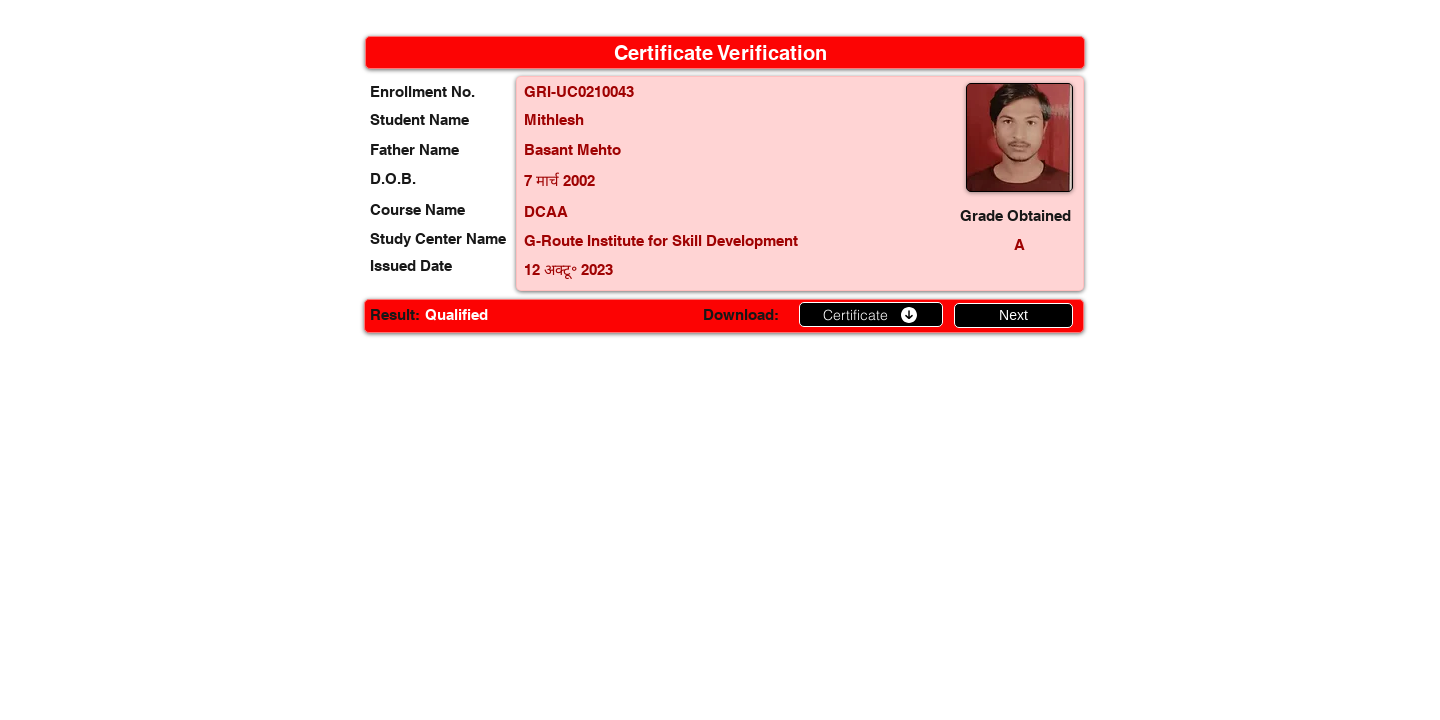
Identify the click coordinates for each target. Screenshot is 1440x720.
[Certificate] (871, 314)
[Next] (1013, 315)
